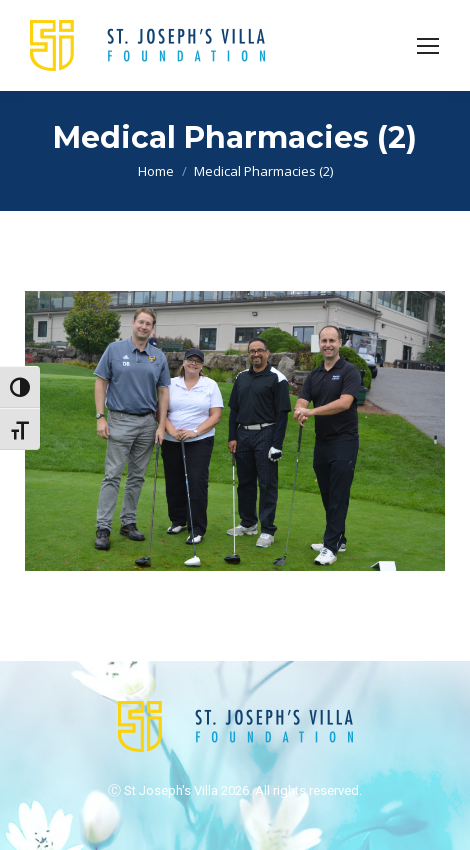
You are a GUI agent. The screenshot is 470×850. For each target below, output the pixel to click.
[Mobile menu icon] (428, 46)
